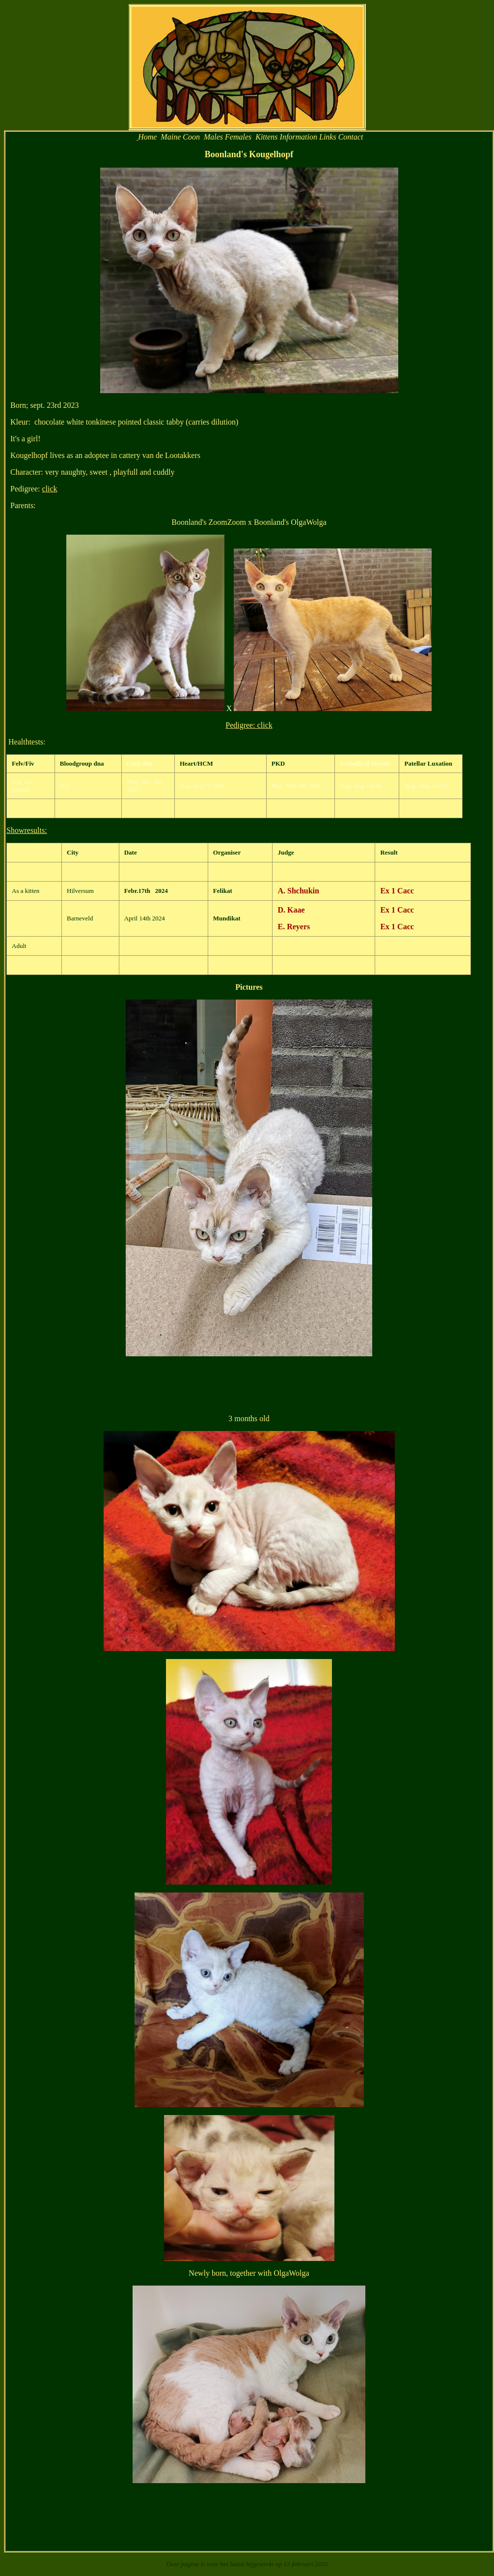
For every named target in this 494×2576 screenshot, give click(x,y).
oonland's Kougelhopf (252, 154)
